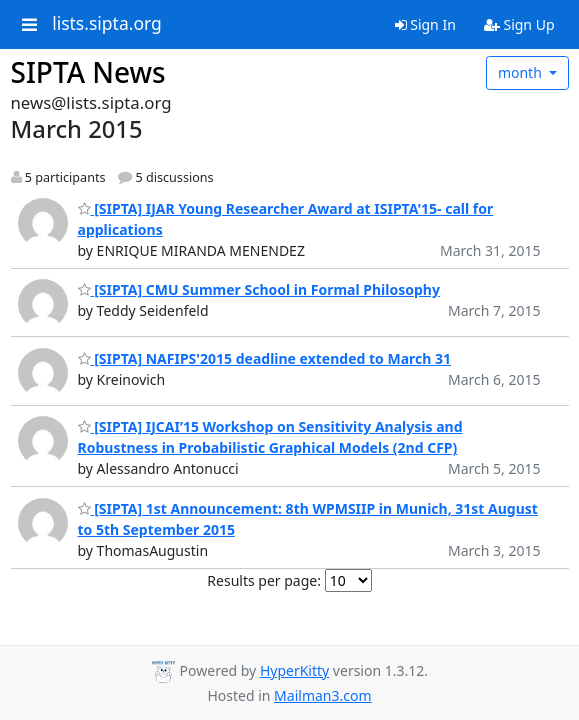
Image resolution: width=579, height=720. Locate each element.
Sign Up (519, 24)
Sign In (425, 24)
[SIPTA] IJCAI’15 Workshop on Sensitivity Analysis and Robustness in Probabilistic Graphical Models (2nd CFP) (270, 437)
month (522, 72)
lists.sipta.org (107, 24)
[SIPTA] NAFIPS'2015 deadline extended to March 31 (265, 358)
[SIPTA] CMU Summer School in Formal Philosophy (259, 289)
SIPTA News (88, 72)
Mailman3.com (322, 695)
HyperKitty (294, 670)
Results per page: (264, 580)
